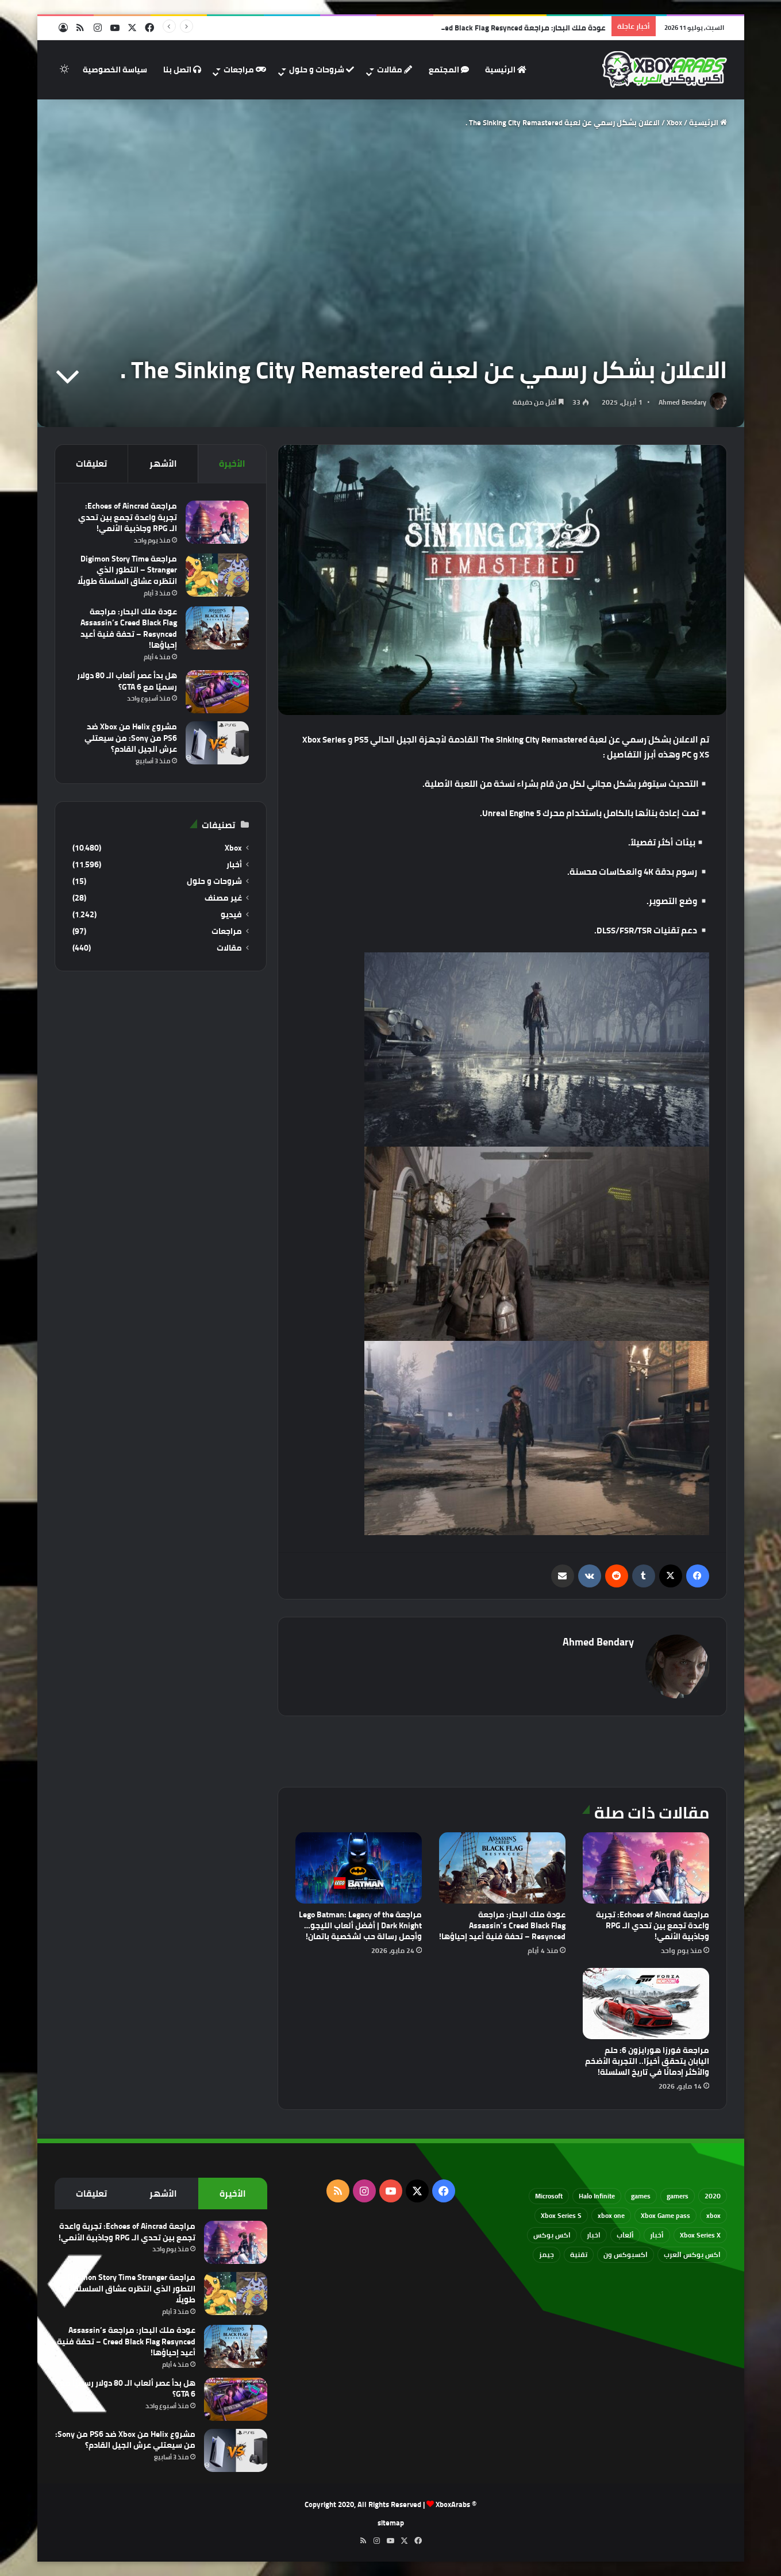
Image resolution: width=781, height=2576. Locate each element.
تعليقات (91, 463)
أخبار (234, 864)
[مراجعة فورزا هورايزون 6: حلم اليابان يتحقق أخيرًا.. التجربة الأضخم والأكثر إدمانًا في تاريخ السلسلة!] (646, 2003)
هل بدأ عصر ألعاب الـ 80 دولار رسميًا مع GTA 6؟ (127, 681)
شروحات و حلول (321, 69)
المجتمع (449, 69)
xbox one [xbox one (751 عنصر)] (611, 2215)
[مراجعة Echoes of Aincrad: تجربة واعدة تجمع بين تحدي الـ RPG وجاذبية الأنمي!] (646, 1868)
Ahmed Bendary (682, 402)
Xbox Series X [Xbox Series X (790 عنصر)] (700, 2234)
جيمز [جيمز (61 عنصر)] (546, 2254)
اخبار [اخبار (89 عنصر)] (594, 2234)
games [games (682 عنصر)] (641, 2195)
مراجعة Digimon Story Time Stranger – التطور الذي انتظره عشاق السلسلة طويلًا (127, 570)
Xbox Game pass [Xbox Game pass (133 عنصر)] (665, 2215)
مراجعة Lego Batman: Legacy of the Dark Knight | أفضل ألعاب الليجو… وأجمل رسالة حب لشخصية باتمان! (360, 1925)
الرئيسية (505, 69)
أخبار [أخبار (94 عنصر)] (657, 2234)
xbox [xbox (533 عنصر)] (713, 2215)
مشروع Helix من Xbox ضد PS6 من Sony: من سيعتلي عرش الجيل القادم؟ (130, 737)
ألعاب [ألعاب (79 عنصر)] (625, 2234)
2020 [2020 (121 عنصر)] (713, 2195)
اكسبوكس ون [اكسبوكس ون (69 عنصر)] (625, 2254)
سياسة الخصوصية (115, 69)
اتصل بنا (182, 69)
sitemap (391, 2522)
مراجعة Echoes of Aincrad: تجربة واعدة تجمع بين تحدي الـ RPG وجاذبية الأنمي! (652, 1925)
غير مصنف (223, 898)
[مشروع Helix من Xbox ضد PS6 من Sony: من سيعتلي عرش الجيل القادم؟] (217, 742)
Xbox (674, 122)
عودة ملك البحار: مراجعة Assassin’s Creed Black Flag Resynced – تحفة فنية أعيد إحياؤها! (502, 1925)
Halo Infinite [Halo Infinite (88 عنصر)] (597, 2195)
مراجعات (245, 69)
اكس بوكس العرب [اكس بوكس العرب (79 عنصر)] (692, 2254)
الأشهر (163, 463)
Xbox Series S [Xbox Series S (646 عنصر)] (561, 2215)
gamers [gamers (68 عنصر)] (677, 2195)
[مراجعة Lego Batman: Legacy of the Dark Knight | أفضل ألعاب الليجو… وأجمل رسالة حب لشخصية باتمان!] (358, 1868)
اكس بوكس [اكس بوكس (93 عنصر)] (552, 2234)
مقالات (394, 69)
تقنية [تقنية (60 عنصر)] (578, 2254)
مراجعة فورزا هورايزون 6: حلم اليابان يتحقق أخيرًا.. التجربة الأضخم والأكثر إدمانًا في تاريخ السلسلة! (647, 2061)
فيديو (231, 914)
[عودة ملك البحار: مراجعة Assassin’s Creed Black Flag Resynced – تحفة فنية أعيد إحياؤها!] (502, 1868)
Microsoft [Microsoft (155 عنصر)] (549, 2195)
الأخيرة (232, 463)
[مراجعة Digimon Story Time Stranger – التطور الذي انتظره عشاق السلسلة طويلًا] (217, 575)
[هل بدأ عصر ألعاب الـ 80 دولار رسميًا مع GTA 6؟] (217, 691)
